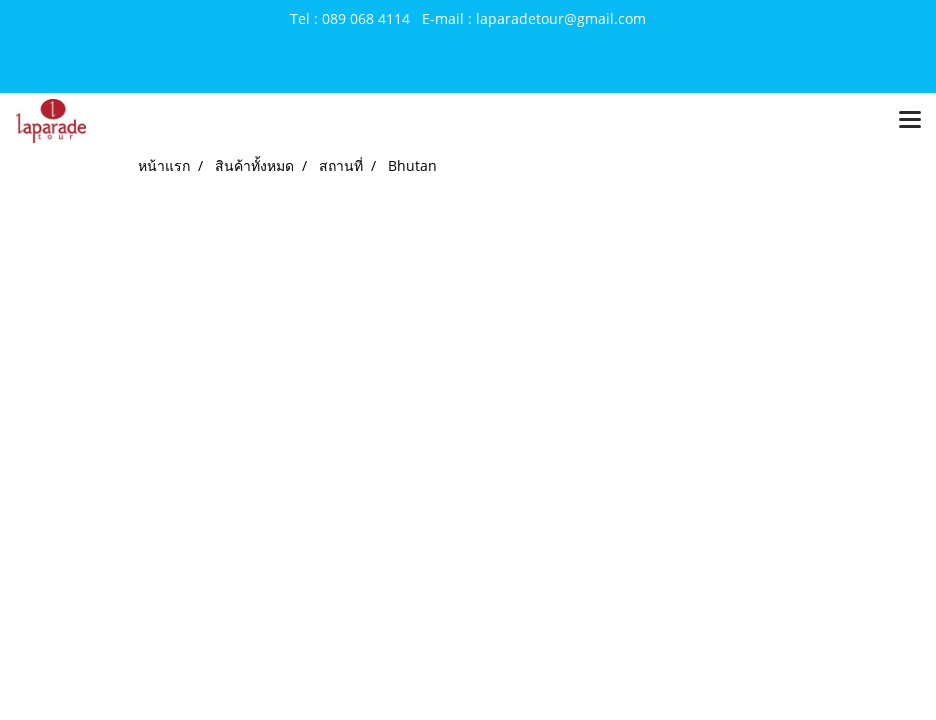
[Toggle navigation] (910, 121)
